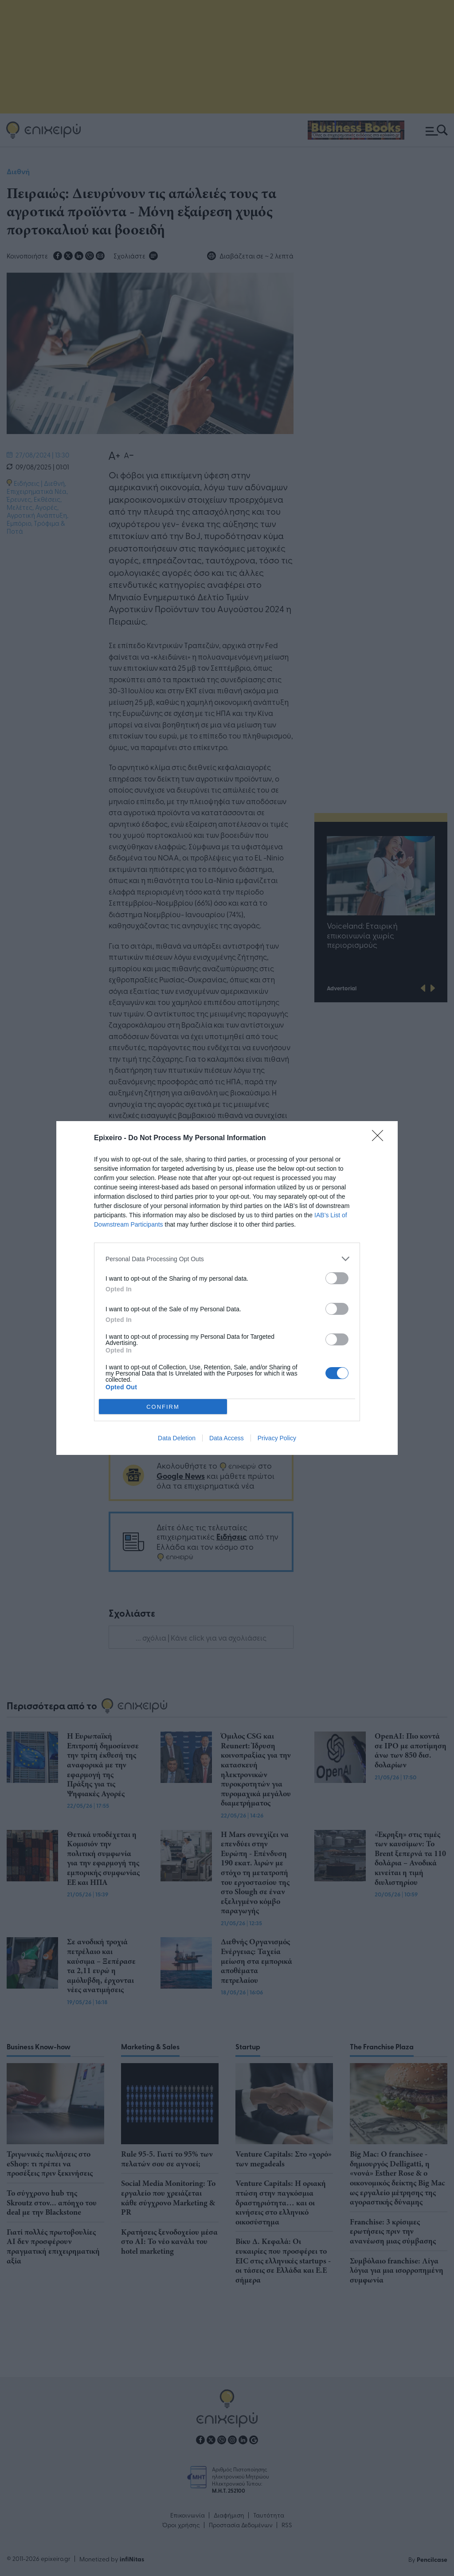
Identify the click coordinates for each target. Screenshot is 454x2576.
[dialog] (227, 1288)
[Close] (380, 1138)
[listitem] (227, 1258)
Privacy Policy (277, 1438)
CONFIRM (163, 1406)
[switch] (336, 1278)
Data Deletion (177, 1438)
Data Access (226, 1438)
